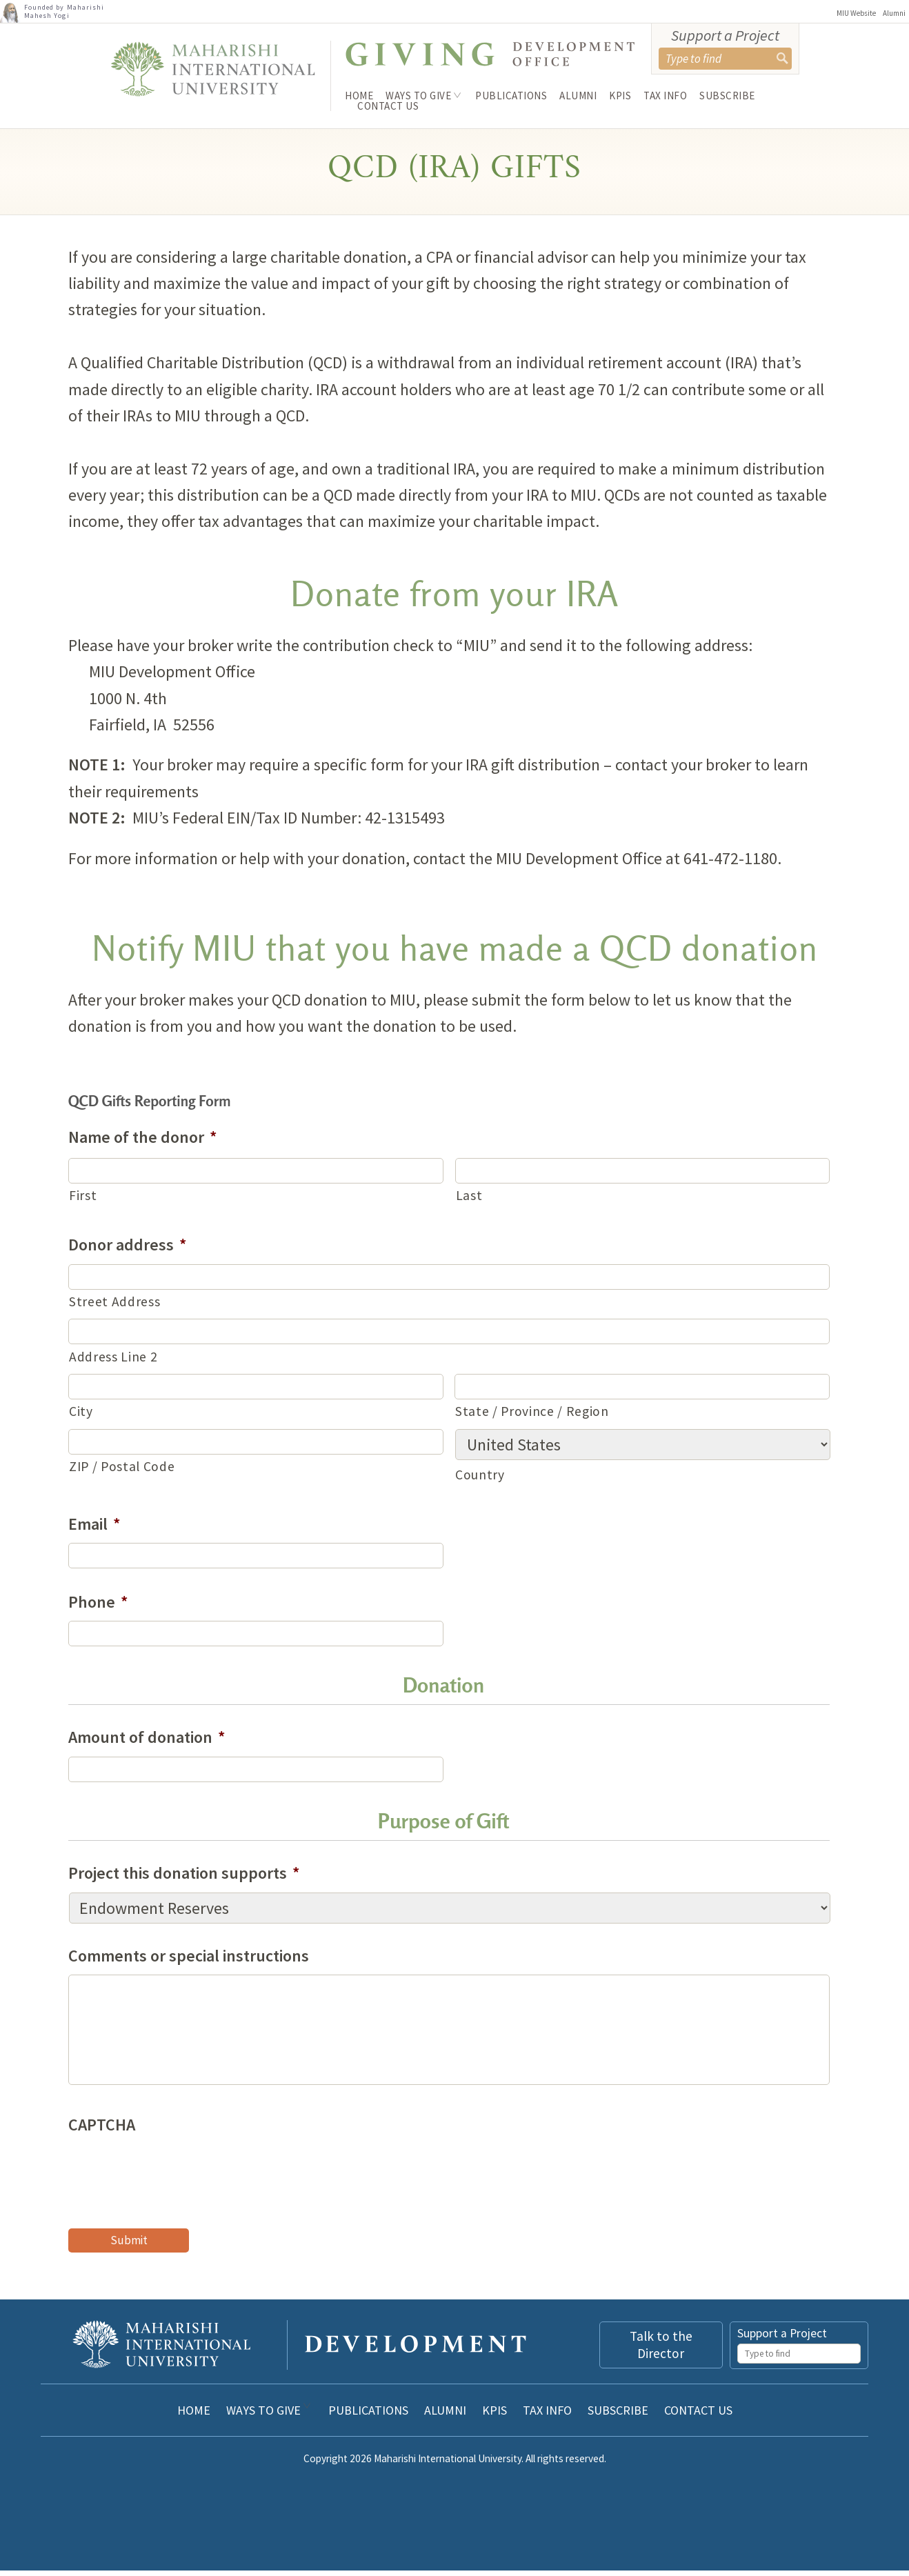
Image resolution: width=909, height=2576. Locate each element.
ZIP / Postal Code (121, 1471)
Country (480, 1479)
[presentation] (173, 2176)
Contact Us (388, 106)
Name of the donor (142, 1142)
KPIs (620, 95)
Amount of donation (147, 1742)
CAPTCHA (101, 2130)
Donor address (127, 1250)
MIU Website (856, 13)
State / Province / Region (532, 1416)
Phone (98, 1606)
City (81, 1416)
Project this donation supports (184, 1878)
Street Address (114, 1307)
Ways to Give (418, 95)
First (83, 1200)
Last (469, 1200)
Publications (511, 95)
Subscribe (727, 95)
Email (94, 1528)
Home (359, 95)
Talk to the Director (661, 2350)
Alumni (894, 13)
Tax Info (665, 95)
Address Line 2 (113, 1361)
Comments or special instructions (188, 1960)
